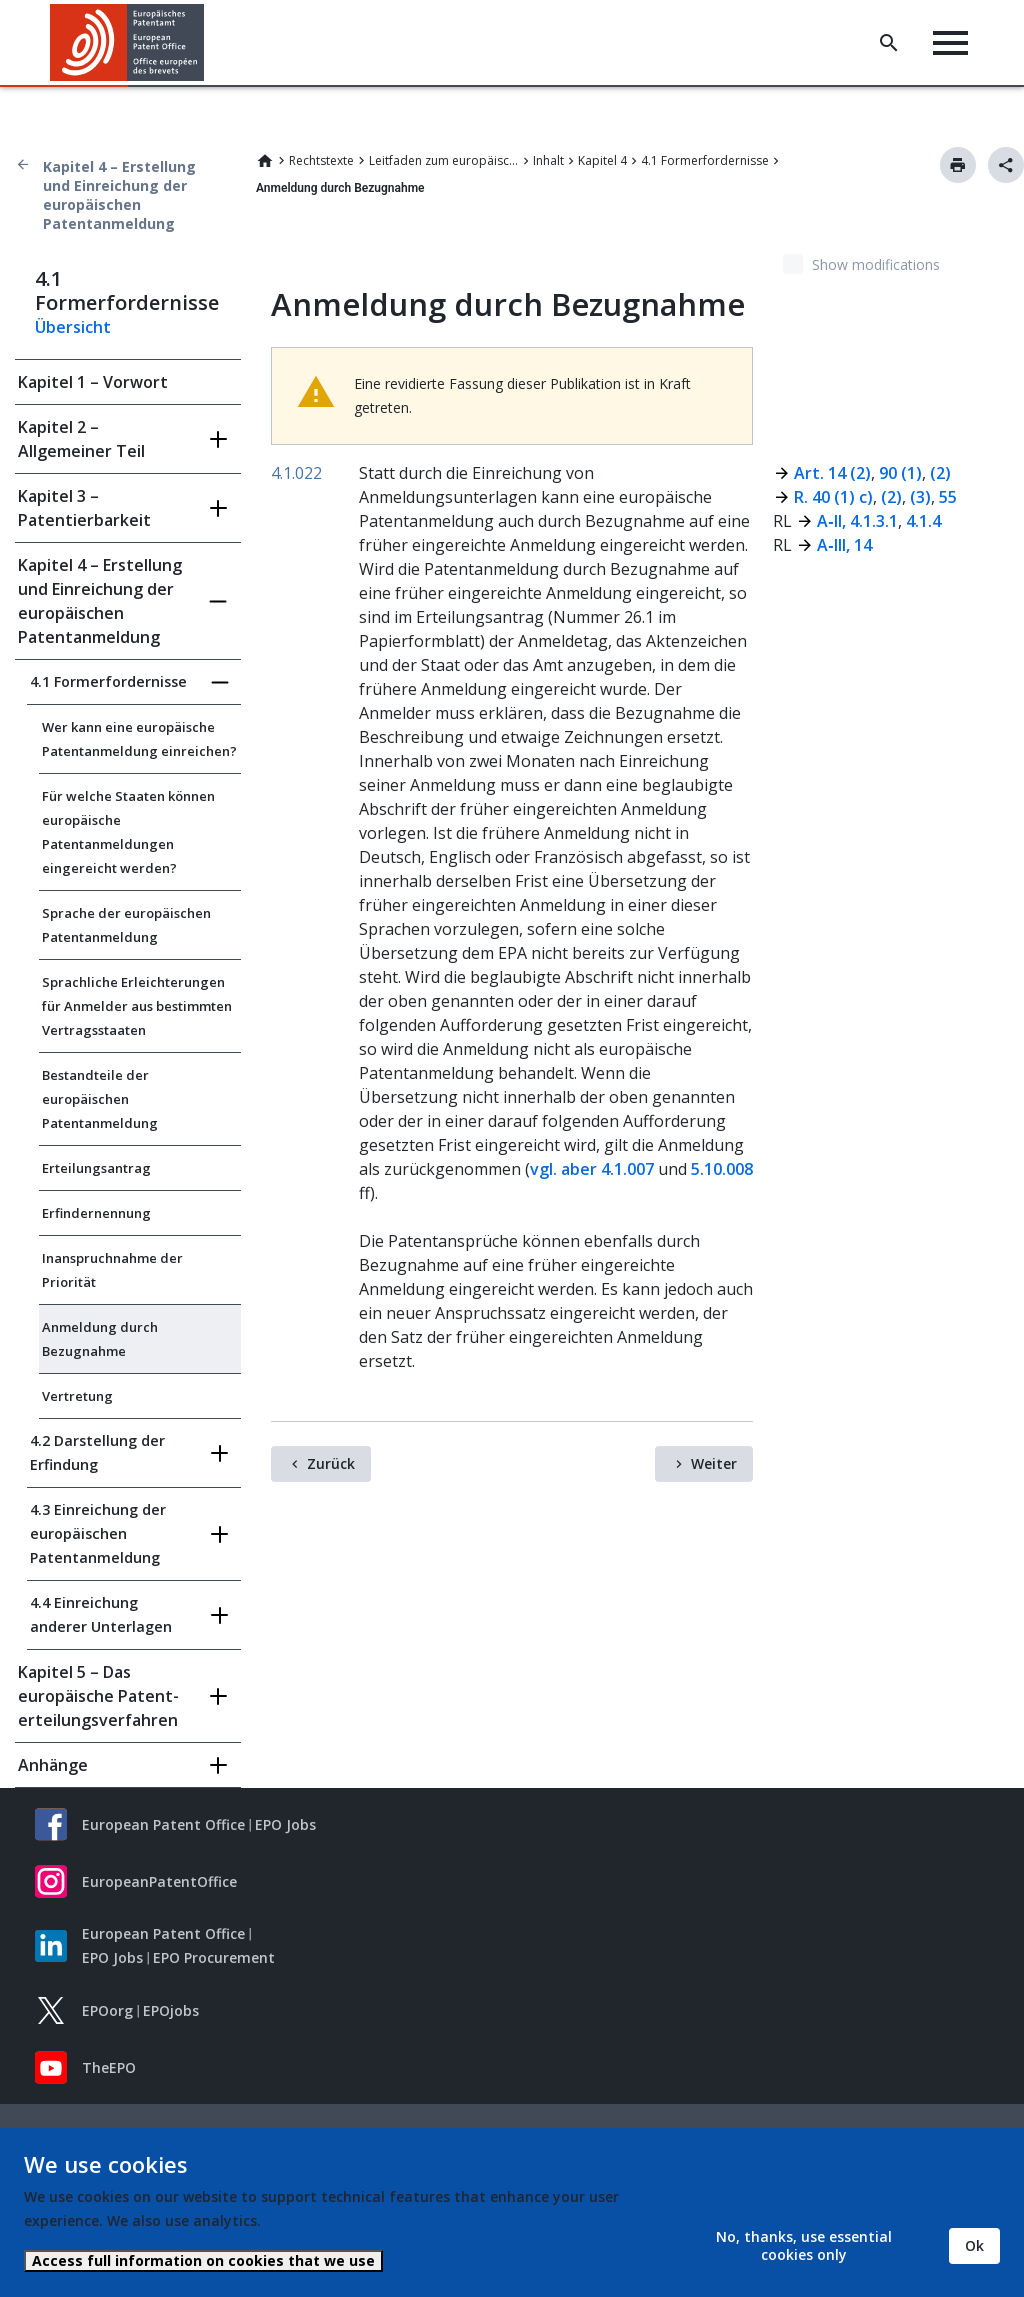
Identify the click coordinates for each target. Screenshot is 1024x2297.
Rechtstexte (321, 160)
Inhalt (548, 160)
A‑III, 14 (844, 545)
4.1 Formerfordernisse (705, 160)
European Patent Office (163, 1824)
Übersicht (73, 327)
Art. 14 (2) (832, 473)
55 (948, 497)
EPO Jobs (285, 1824)
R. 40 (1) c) (833, 497)
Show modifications (876, 264)
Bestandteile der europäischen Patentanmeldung (100, 1099)
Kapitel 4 (602, 160)
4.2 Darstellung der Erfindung (97, 1452)
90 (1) (898, 473)
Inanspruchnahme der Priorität (112, 1270)
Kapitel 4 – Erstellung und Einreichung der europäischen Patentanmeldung (119, 195)
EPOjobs (171, 2010)
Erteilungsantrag (96, 1168)
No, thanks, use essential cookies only (804, 2245)
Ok (974, 2245)
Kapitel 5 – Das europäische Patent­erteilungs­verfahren (98, 1696)
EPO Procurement (214, 1957)
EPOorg (107, 2010)
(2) (940, 473)
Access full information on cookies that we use (203, 2260)
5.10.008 (722, 1169)
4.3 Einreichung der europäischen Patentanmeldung (98, 1533)
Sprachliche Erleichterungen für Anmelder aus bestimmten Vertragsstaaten (137, 1006)
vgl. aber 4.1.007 (592, 1169)
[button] (207, 43)
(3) (920, 497)
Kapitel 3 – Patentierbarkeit (84, 508)
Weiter (714, 1463)
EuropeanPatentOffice (159, 1881)
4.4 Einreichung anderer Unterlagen (101, 1614)
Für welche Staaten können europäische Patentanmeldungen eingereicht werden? (128, 832)
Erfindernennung (96, 1213)
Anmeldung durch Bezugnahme (100, 1339)
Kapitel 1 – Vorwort (93, 382)
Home (265, 161)
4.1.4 (923, 521)
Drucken (958, 165)
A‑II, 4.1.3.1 (857, 521)
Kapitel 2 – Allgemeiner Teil (81, 439)
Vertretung (77, 1396)
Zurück (331, 1463)
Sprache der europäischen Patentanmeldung (126, 925)
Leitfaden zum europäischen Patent (444, 160)
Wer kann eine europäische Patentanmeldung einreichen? (139, 739)
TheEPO (109, 2067)
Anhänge (53, 1765)
